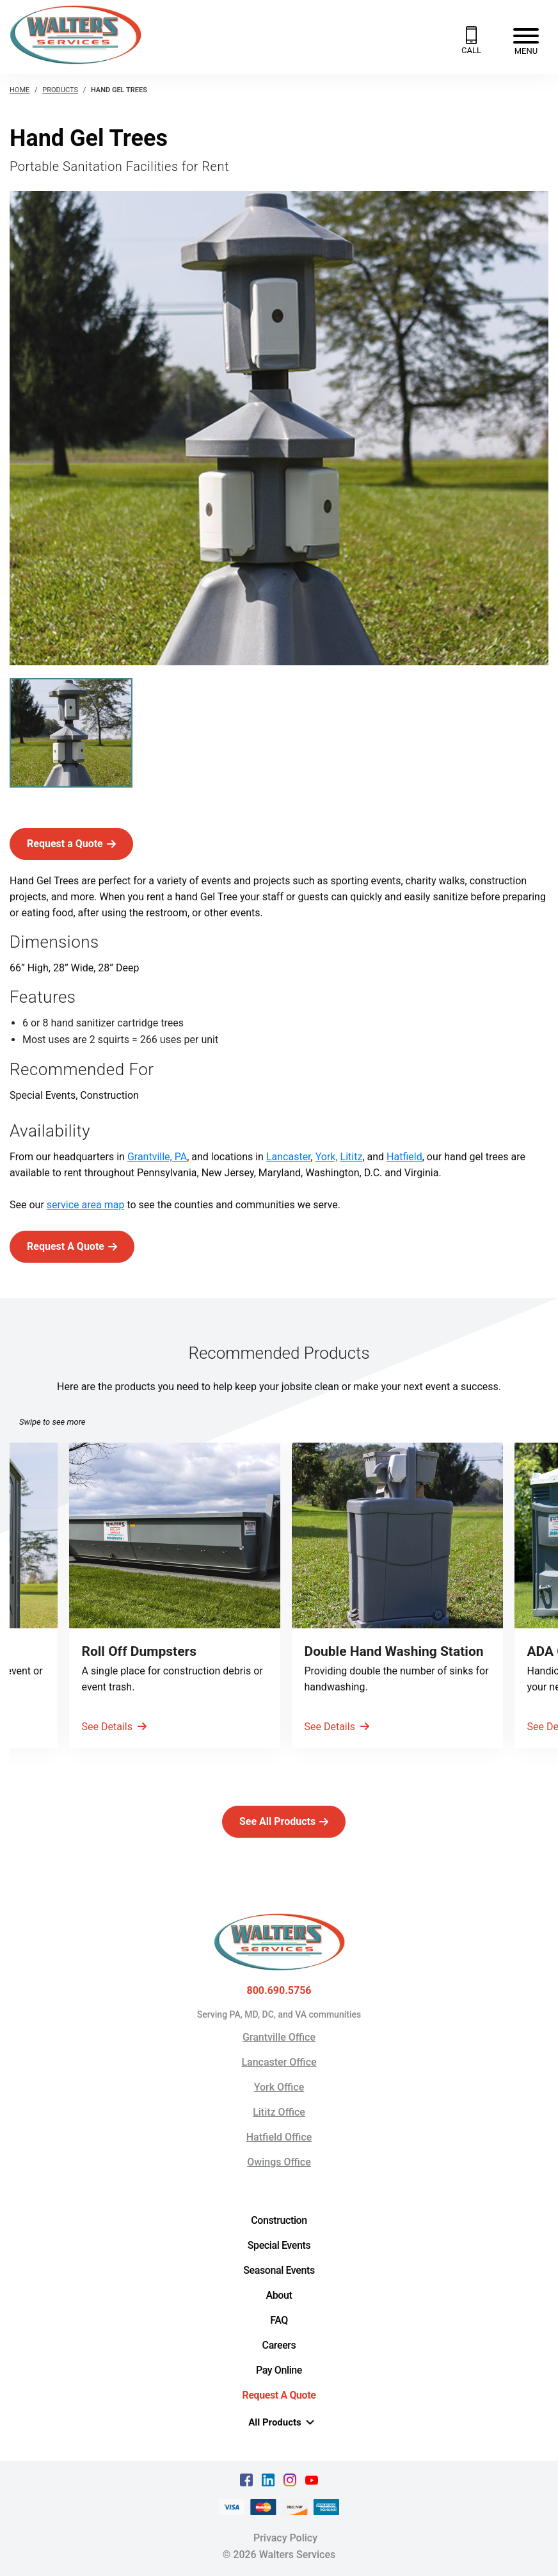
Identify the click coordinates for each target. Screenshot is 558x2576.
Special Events (279, 2245)
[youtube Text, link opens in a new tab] (311, 2480)
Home (19, 90)
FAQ (279, 2320)
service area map (86, 1205)
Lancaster (288, 1157)
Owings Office (278, 2162)
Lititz (351, 1157)
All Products (281, 2422)
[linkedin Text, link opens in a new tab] (268, 2480)
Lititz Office (279, 2112)
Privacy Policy (285, 2538)
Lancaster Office (278, 2062)
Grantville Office (279, 2037)
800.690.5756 (278, 1991)
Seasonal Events (279, 2270)
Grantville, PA (157, 1157)
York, (326, 1157)
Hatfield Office (279, 2137)
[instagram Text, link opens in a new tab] (289, 2480)
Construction (279, 2220)
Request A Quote (279, 2395)
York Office (279, 2087)
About (279, 2295)
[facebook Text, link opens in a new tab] (246, 2480)
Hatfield (404, 1157)
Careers (279, 2345)
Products (60, 90)
